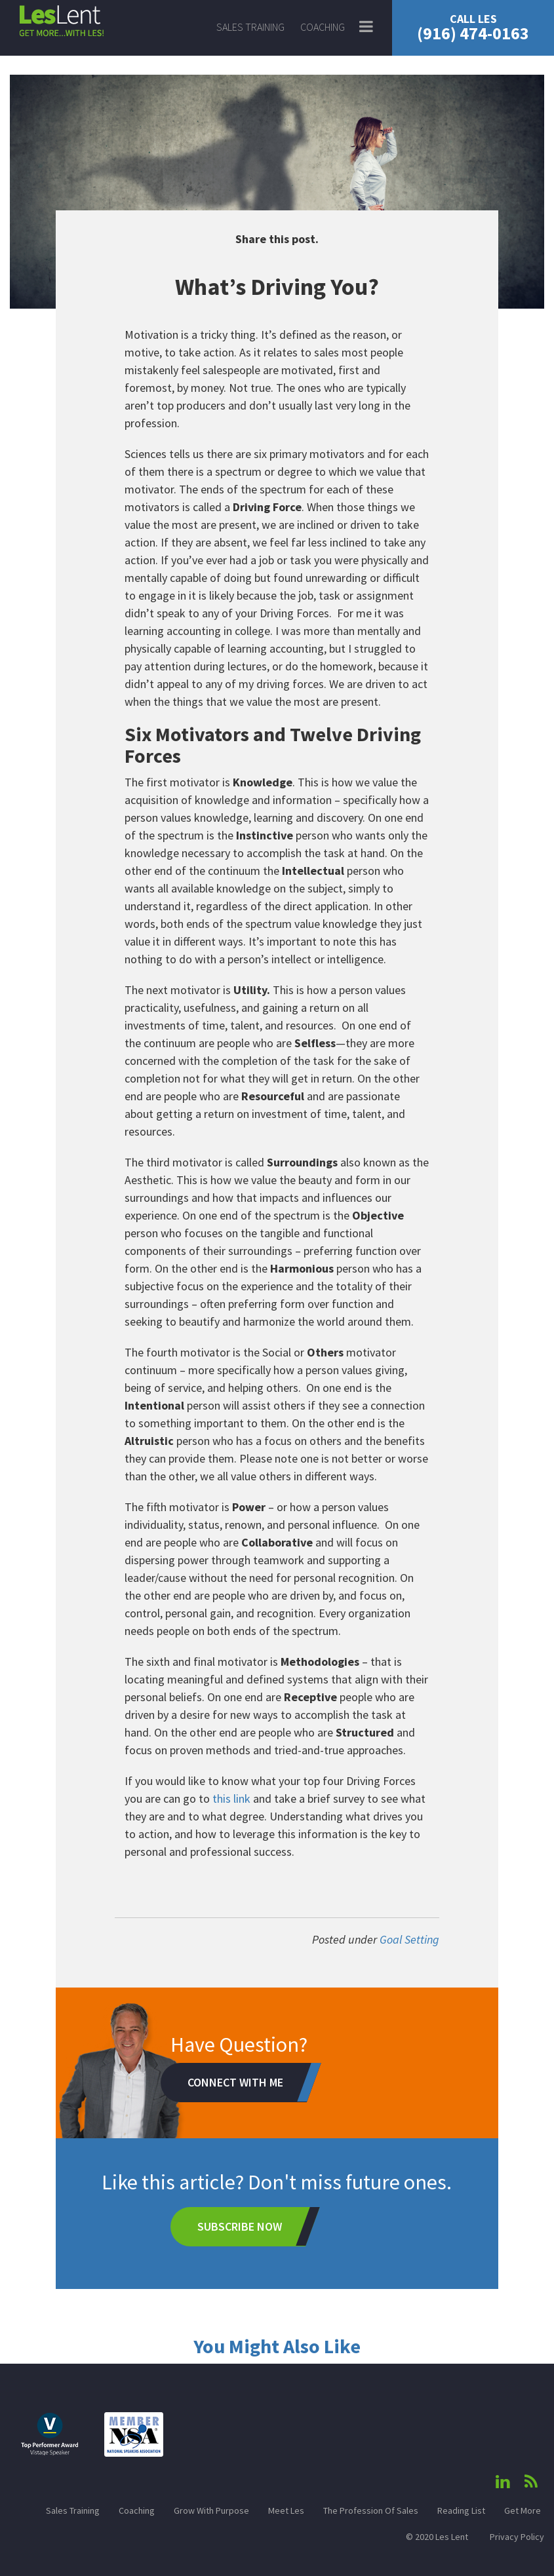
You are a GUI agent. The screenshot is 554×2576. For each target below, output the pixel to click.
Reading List (461, 2510)
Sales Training (250, 26)
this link (231, 1798)
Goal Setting (409, 1939)
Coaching (322, 26)
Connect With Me (235, 2082)
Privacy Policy (517, 2537)
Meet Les (286, 2510)
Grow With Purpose (211, 2510)
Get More (522, 2510)
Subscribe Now (239, 2226)
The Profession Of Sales (370, 2510)
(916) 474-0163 (473, 27)
